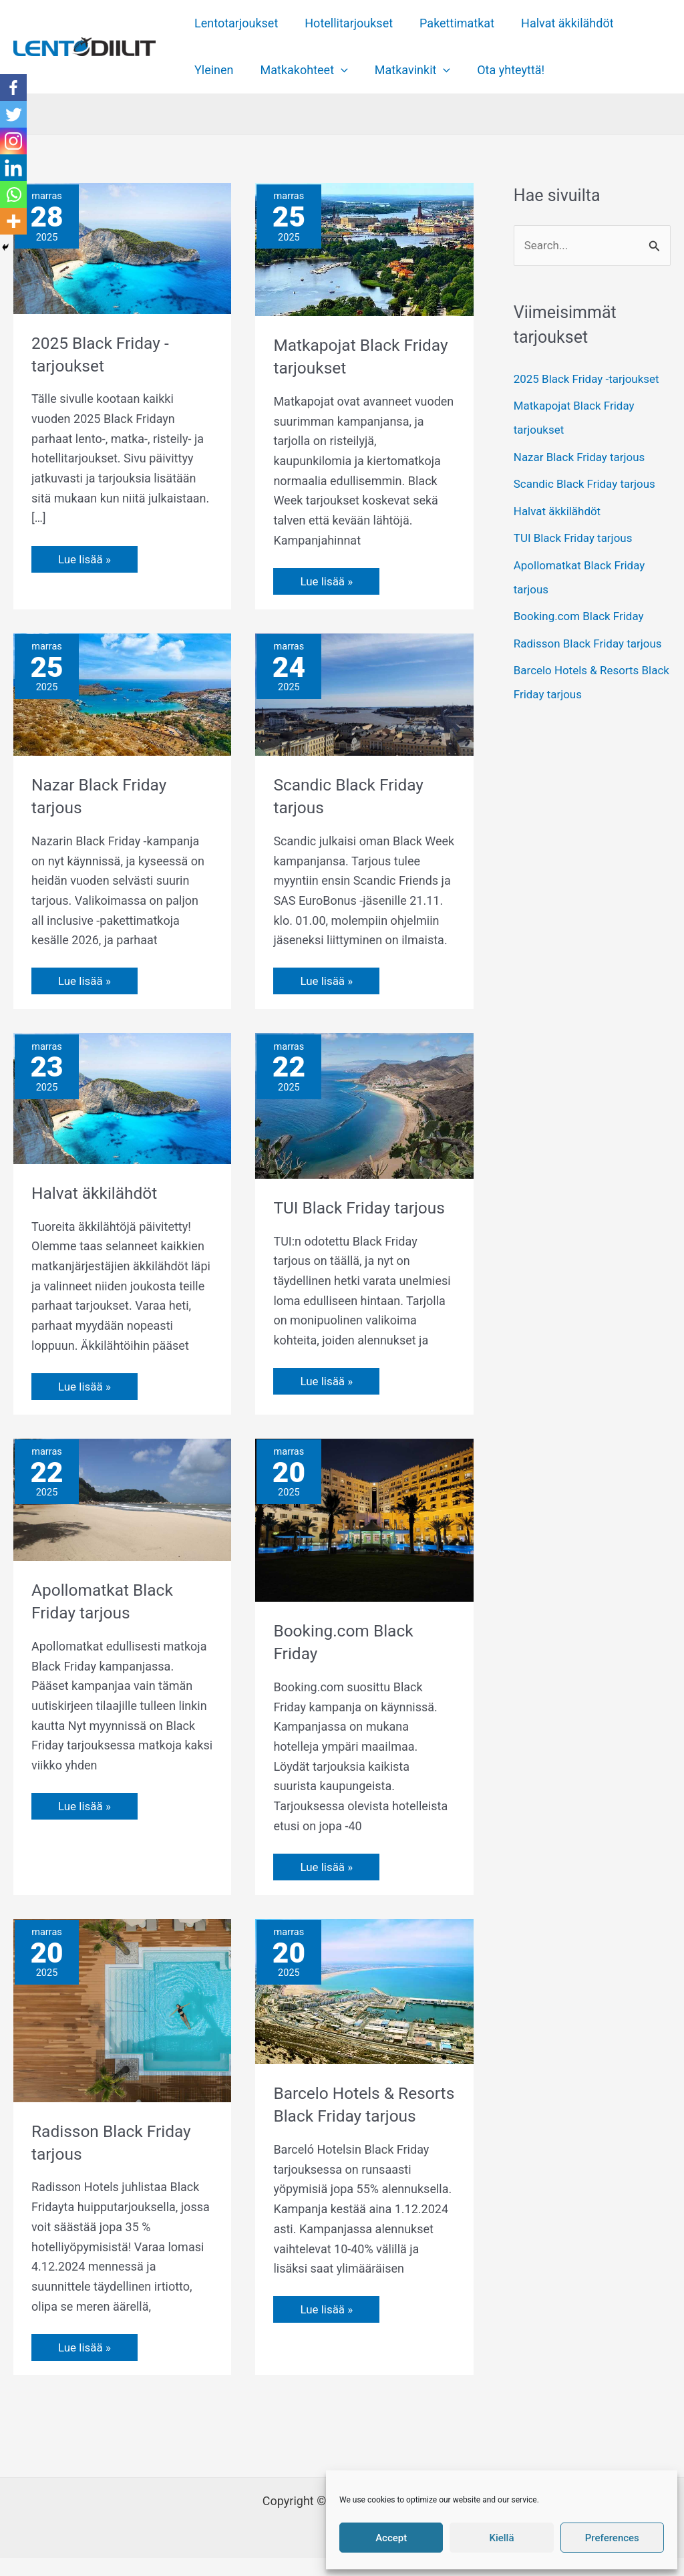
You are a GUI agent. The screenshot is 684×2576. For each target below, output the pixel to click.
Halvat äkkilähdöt (558, 23)
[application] (337, 70)
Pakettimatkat (450, 23)
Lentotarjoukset (235, 23)
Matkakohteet (300, 70)
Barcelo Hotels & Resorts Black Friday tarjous (352, 2133)
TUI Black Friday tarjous (577, 539)
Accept (391, 2538)
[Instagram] (13, 141)
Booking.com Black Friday (583, 617)
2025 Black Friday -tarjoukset (591, 380)
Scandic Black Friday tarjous (589, 485)
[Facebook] (13, 87)
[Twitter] (13, 114)
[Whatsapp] (13, 194)
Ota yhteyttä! (501, 70)
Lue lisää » (85, 555)
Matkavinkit (406, 70)
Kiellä (501, 2538)
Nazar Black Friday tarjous (583, 458)
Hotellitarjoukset (345, 23)
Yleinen (212, 70)
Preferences (612, 2538)
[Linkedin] (13, 167)
